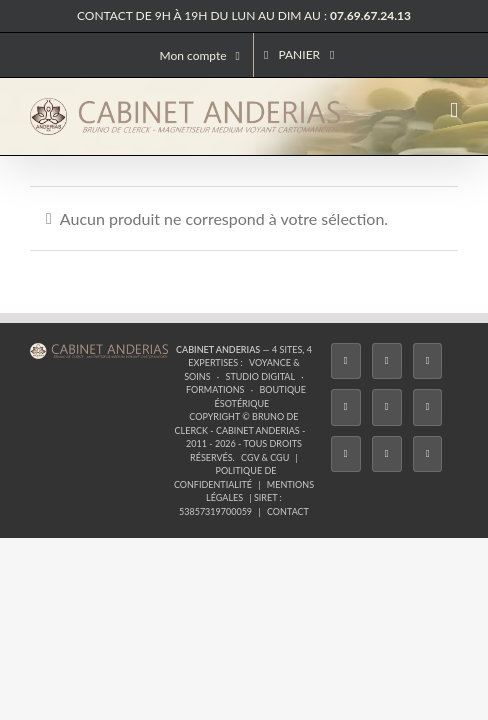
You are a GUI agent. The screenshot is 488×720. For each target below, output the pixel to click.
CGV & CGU (98, 439)
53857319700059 (215, 452)
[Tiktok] (203, 478)
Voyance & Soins (296, 398)
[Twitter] (121, 478)
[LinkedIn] (326, 478)
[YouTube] (285, 478)
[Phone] (408, 478)
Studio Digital (387, 398)
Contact (288, 452)
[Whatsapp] (367, 478)
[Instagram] (162, 478)
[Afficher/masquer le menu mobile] (454, 110)
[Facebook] (80, 478)
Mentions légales (336, 439)
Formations (185, 412)
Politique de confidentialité (207, 439)
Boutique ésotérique (281, 412)
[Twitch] (244, 478)
